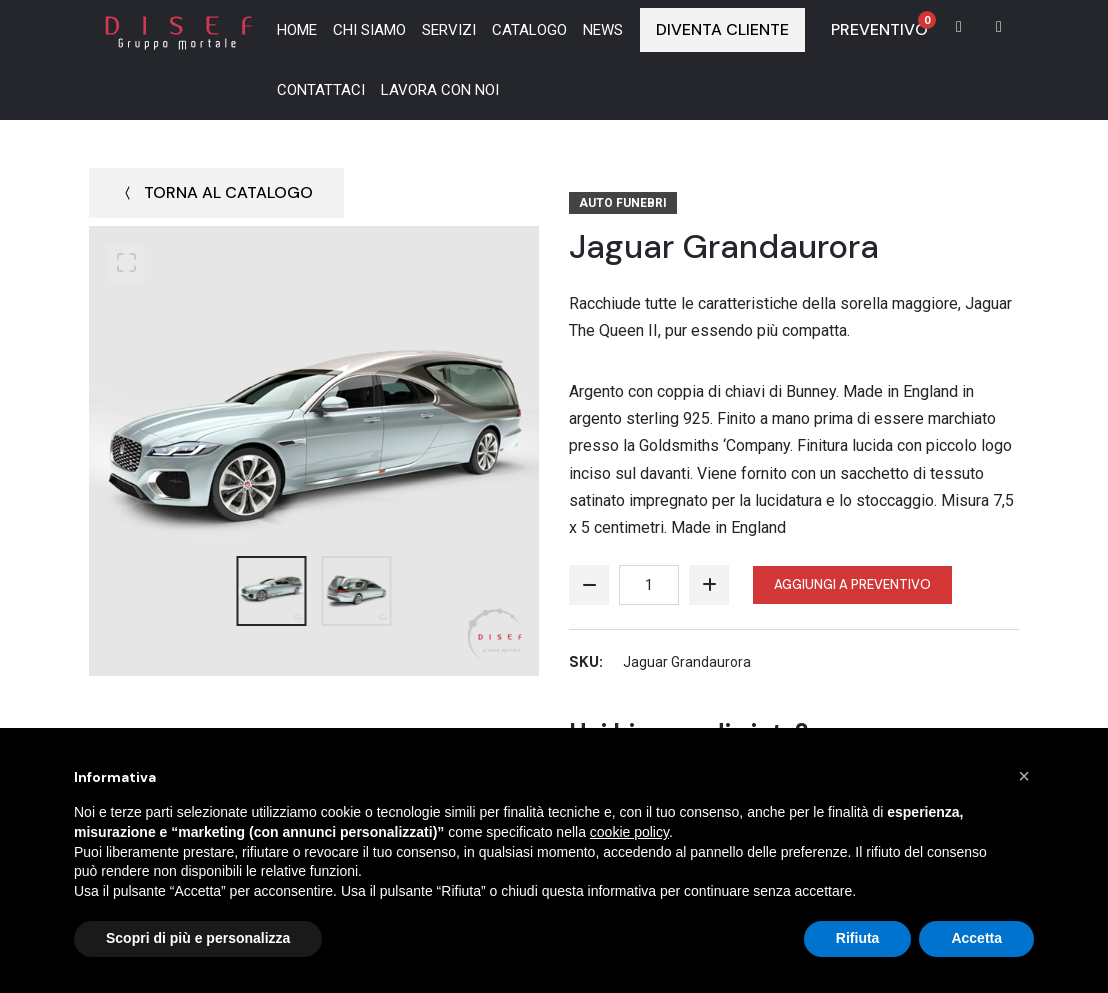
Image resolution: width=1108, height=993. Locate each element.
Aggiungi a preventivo (852, 584)
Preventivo (883, 25)
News (603, 30)
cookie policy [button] (629, 832)
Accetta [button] (976, 938)
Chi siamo (369, 30)
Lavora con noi (440, 90)
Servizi (449, 30)
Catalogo (529, 30)
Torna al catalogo (216, 192)
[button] (1024, 776)
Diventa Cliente (722, 29)
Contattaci (321, 90)
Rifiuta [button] (858, 938)
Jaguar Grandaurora (733, 246)
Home (297, 30)
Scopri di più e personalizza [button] (198, 938)
